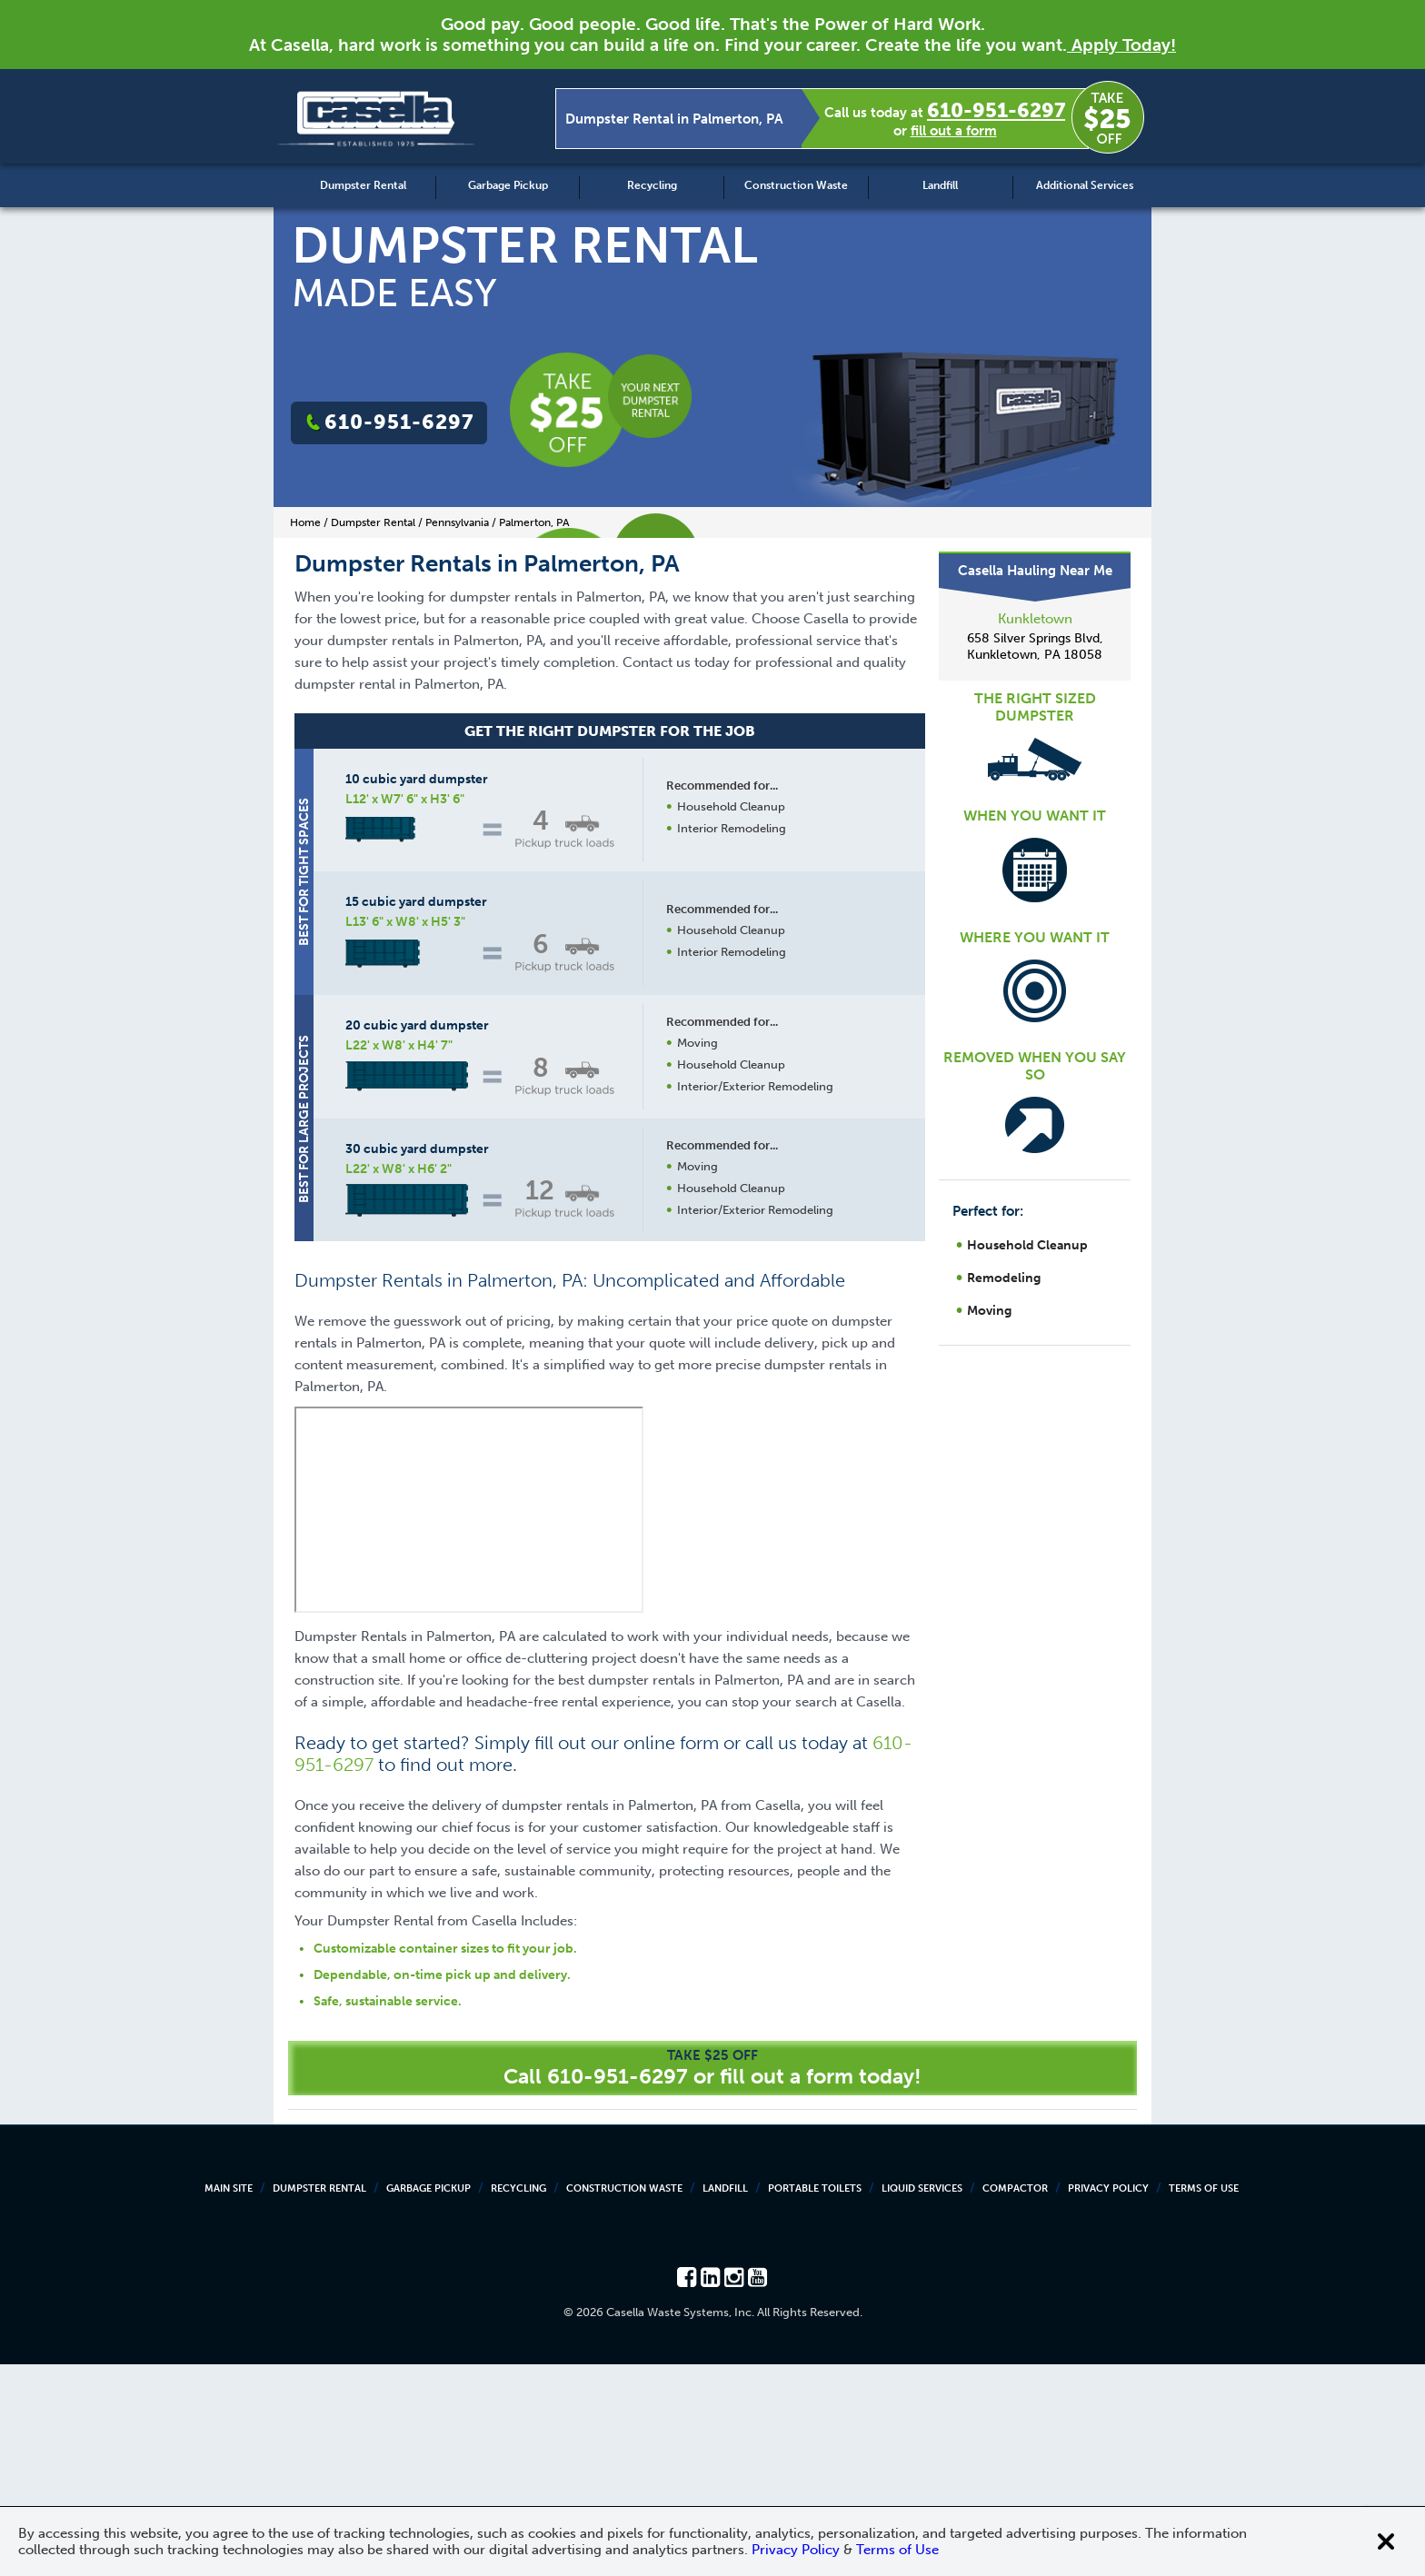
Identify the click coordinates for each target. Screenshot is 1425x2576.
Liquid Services (922, 2400)
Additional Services (1084, 185)
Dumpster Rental (363, 185)
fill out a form (954, 131)
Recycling (652, 185)
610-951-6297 (996, 110)
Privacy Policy (1108, 2400)
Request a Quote (729, 1406)
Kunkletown (1035, 619)
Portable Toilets (815, 2400)
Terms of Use (1204, 2400)
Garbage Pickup (508, 185)
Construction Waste (796, 185)
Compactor (1015, 2400)
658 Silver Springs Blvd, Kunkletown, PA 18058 (1035, 646)
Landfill (940, 185)
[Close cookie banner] (1386, 2541)
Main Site (228, 2400)
